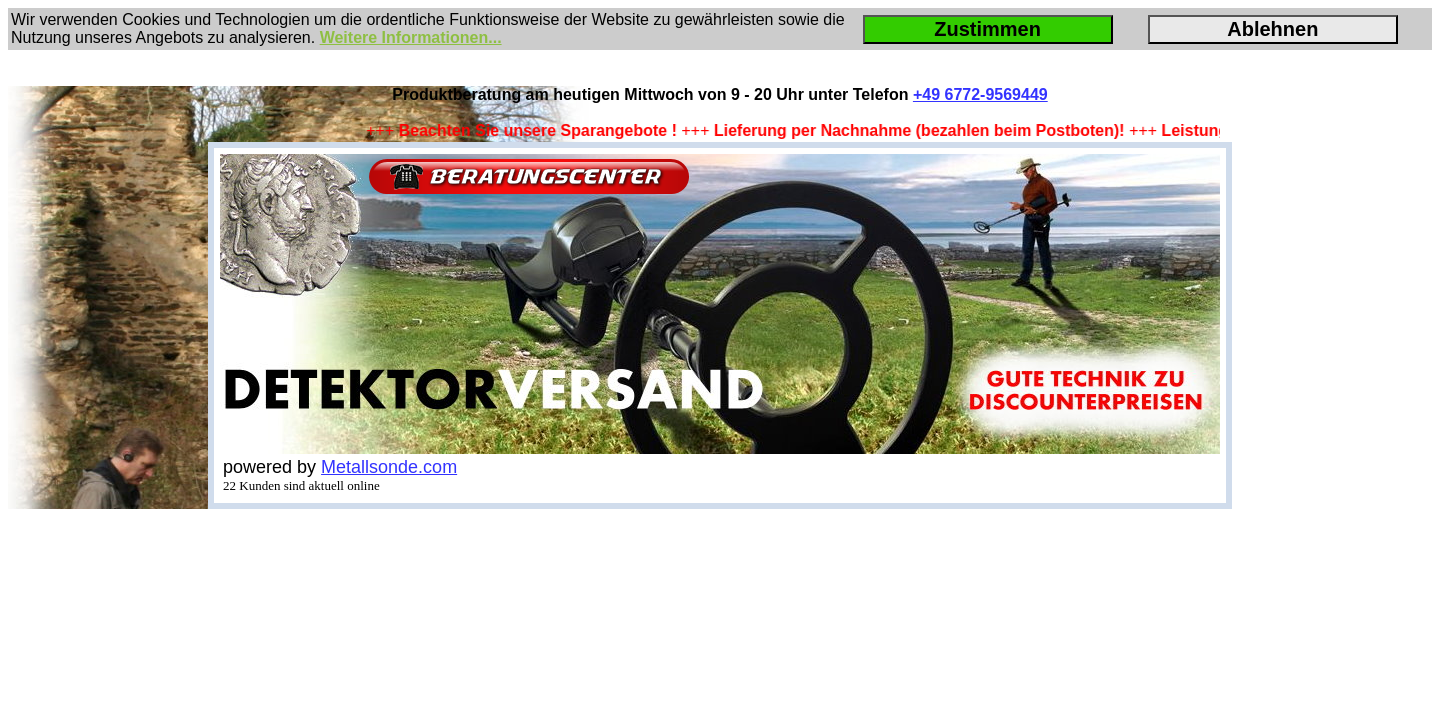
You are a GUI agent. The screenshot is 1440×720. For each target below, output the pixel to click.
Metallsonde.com (389, 467)
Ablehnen (1272, 29)
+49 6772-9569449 (980, 94)
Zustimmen (987, 29)
